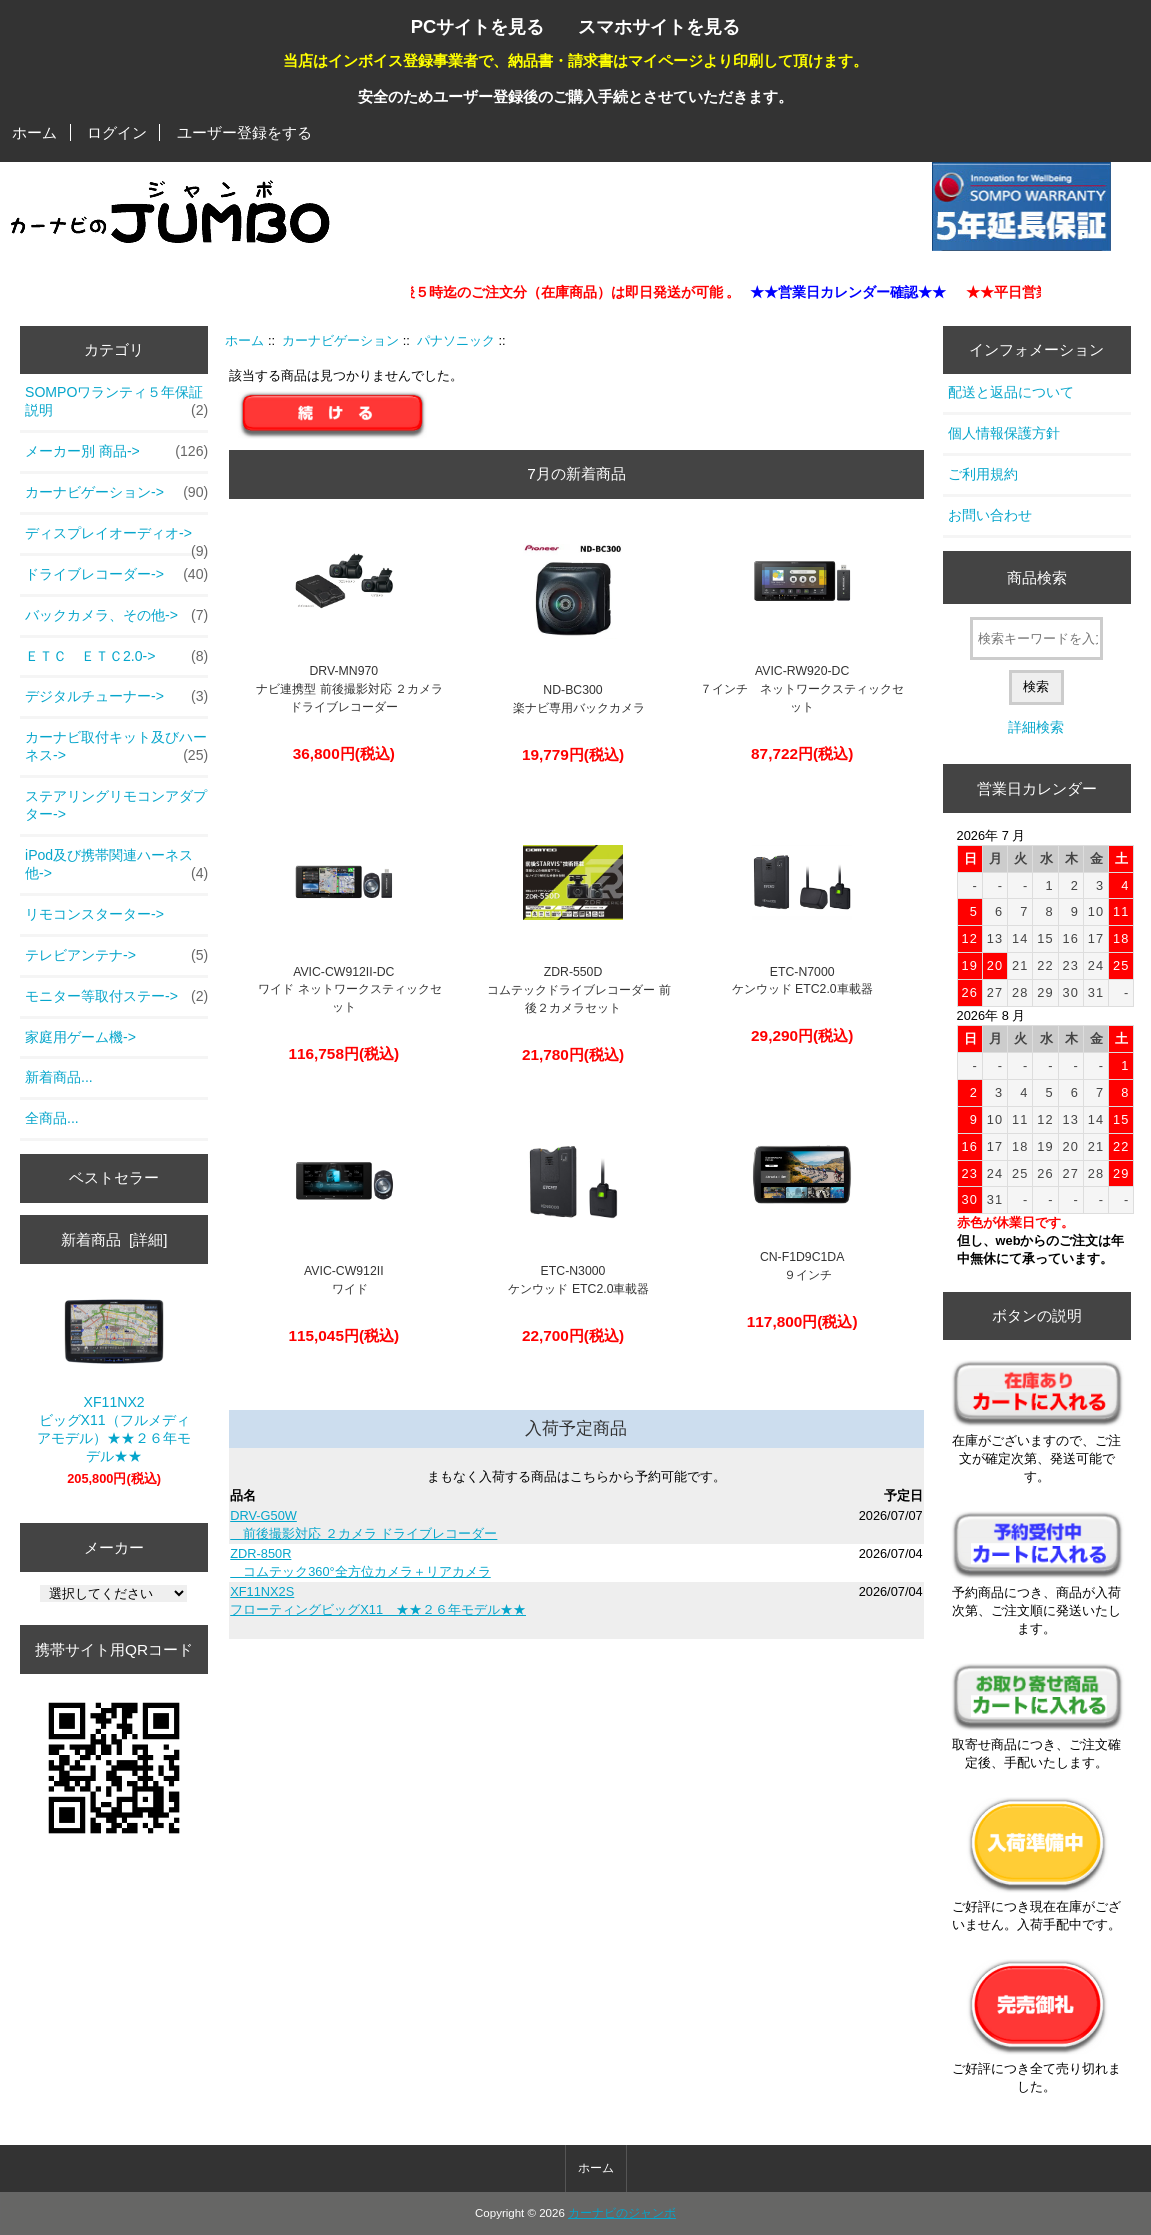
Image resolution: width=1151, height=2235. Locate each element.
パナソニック (456, 340)
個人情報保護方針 (1004, 433)
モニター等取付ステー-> (116, 997)
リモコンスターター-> (94, 914)
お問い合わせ (990, 515)
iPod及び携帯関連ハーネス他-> (116, 865)
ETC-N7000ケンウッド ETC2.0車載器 (802, 981)
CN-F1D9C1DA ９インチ (802, 1266)
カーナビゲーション (340, 340)
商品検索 (1037, 577)
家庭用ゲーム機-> (80, 1037)
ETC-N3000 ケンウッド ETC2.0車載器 (572, 1280)
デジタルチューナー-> (116, 697)
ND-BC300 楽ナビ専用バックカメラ (573, 699)
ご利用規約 (983, 474)
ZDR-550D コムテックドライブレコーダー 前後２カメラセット (572, 990)
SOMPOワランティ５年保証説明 (116, 402)
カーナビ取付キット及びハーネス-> (116, 747)
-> (116, 493)
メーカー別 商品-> (116, 452)
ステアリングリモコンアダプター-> (116, 805)
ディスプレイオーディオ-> (116, 539)
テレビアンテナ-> (116, 956)
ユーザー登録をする (244, 132)
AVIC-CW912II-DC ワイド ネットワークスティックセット (343, 990)
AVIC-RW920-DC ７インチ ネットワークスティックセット (802, 689)
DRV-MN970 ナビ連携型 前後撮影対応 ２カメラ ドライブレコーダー (343, 689)
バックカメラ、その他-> (116, 616)
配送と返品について (1011, 392)
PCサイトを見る (478, 26)
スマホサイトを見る (659, 26)
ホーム (34, 132)
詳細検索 (1036, 727)
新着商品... (59, 1077)
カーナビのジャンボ (622, 2213)
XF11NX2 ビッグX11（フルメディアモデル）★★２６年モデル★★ (114, 1379)
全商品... (52, 1118)
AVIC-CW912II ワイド (344, 1280)
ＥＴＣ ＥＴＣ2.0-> (116, 657)
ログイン (117, 132)
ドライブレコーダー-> (116, 575)
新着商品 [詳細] (114, 1239)
